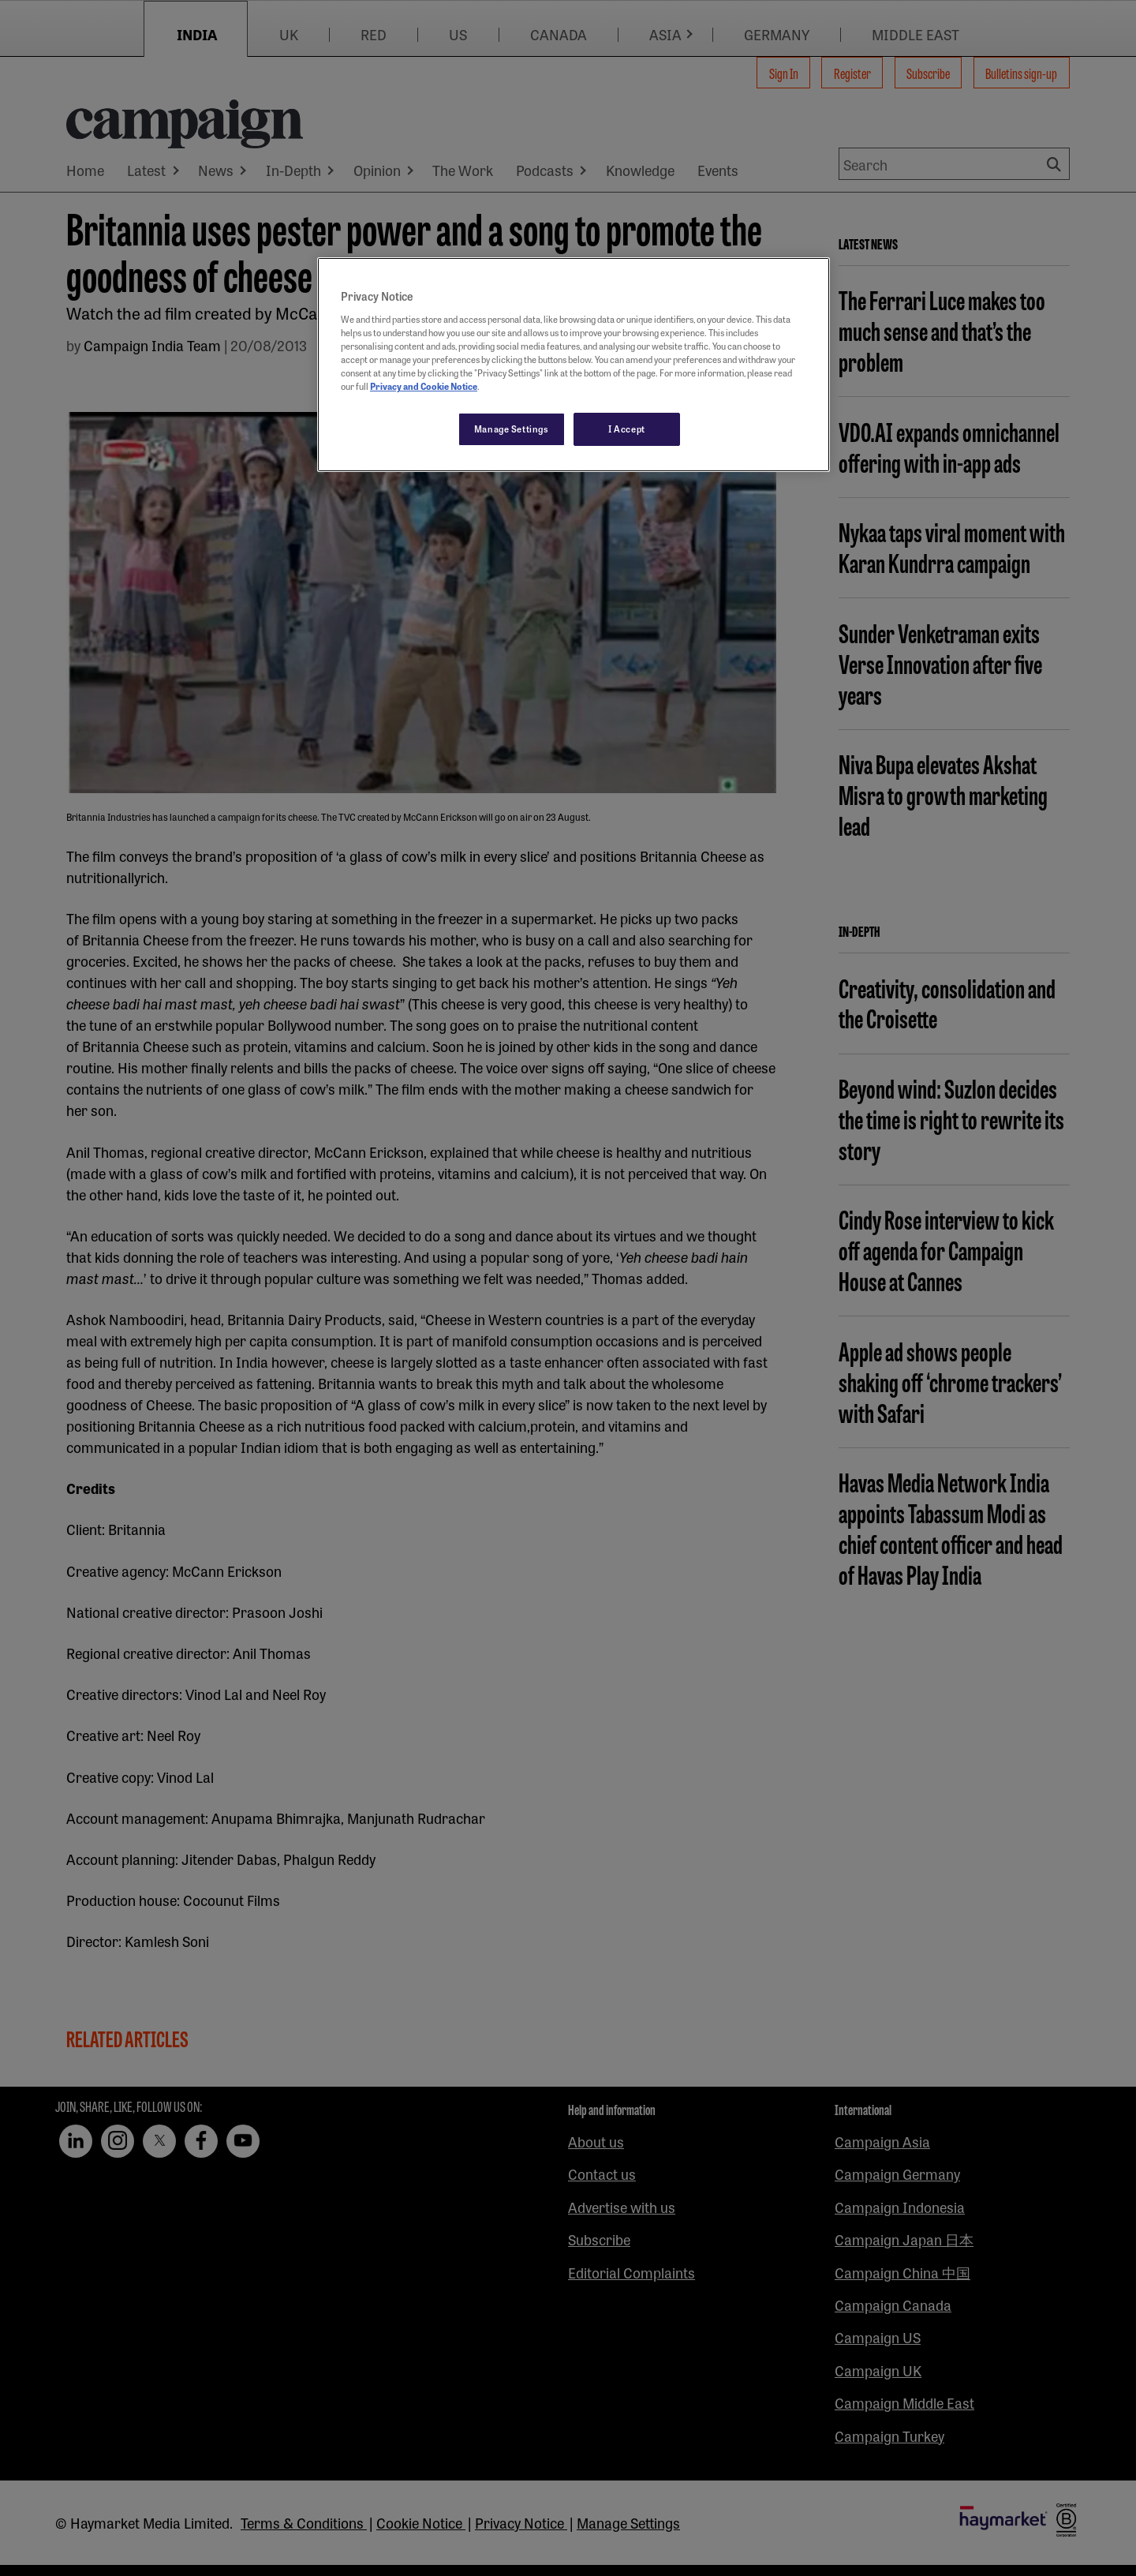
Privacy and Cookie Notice (423, 386)
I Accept (626, 428)
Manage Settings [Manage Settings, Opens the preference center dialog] (511, 428)
